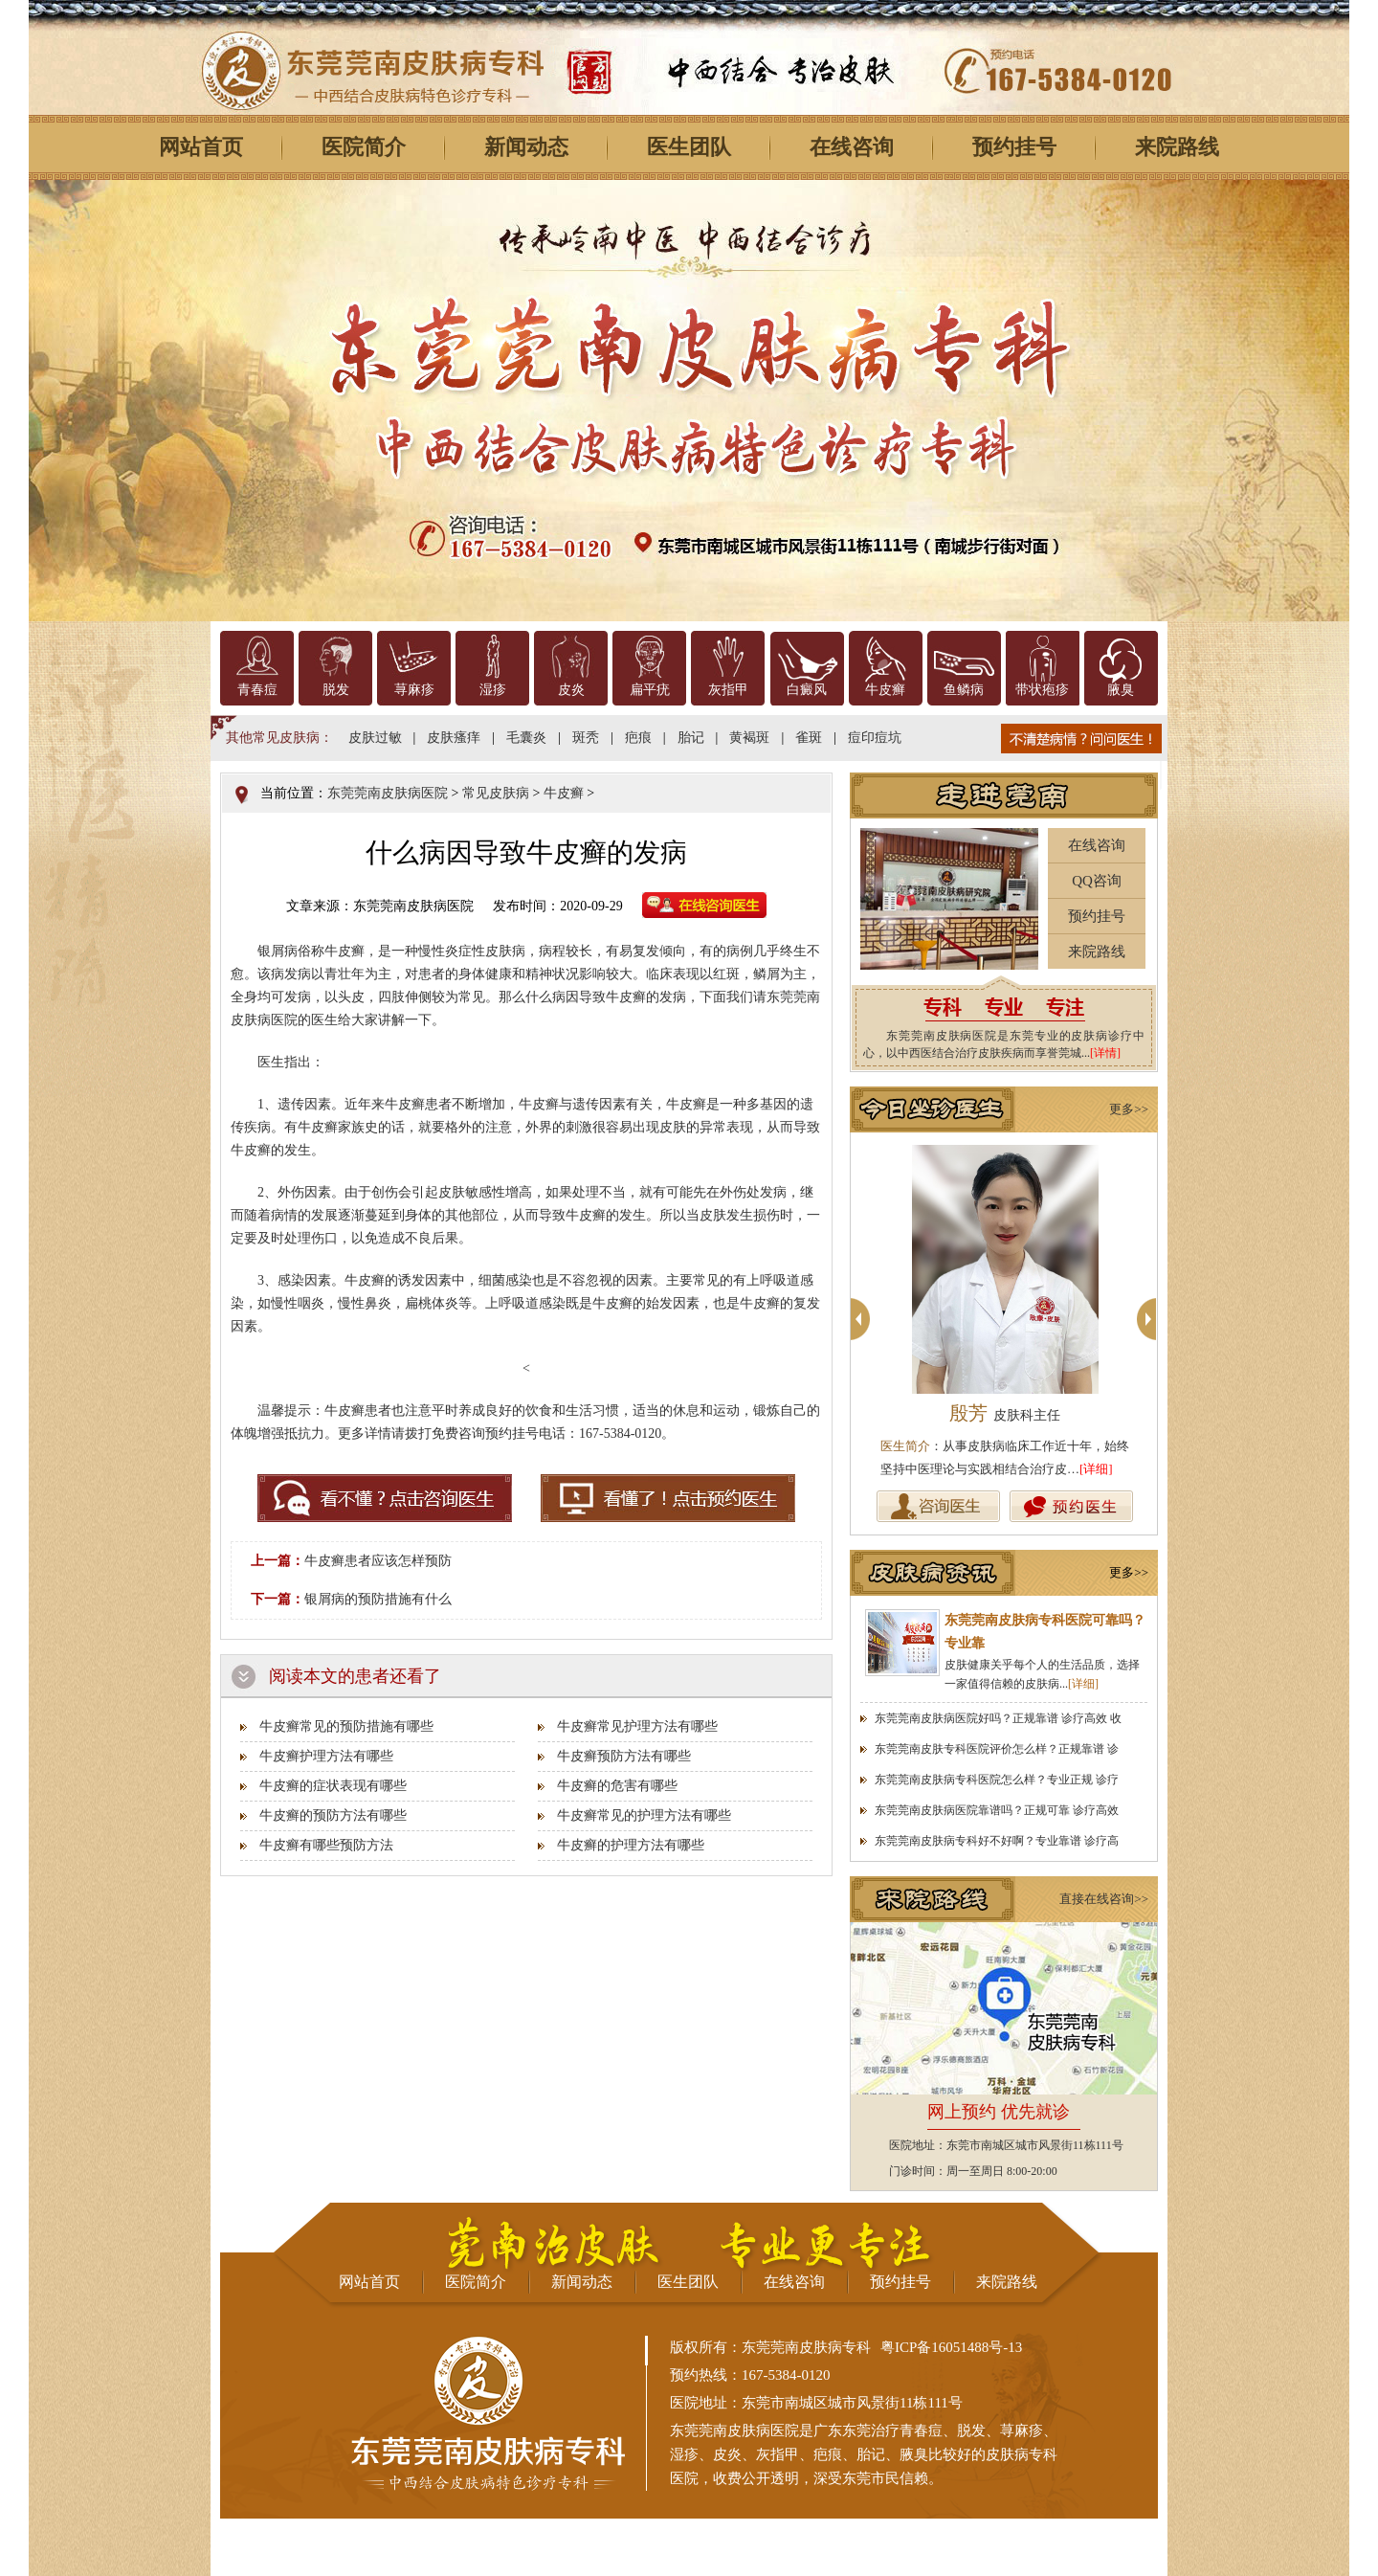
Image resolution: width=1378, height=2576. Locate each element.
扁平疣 (650, 690)
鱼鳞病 (964, 690)
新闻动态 (526, 147)
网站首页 (201, 147)
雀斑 (808, 737)
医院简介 (364, 147)
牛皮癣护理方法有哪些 (326, 1756)
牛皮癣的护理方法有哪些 (630, 1845)
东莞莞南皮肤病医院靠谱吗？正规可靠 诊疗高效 (997, 1810)
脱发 (335, 690)
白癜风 (807, 690)
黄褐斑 (749, 737)
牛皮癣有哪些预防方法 (326, 1845)
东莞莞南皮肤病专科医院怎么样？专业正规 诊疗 (997, 1779)
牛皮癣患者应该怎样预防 (378, 1561)
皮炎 (571, 690)
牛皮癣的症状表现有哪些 (333, 1786)
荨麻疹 (414, 690)
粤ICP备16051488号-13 (951, 2347)
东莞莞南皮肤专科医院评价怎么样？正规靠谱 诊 (997, 1749)
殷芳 (1004, 1412)
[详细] (1096, 1469)
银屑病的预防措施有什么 (378, 1599)
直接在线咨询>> (1103, 1899)
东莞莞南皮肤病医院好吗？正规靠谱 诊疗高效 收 (998, 1718)
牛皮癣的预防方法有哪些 (333, 1815)
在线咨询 (852, 147)
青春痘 (257, 690)
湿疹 (492, 690)
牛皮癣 (885, 690)
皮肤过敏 (375, 737)
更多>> (1128, 1109)
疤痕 (638, 737)
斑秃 (585, 737)
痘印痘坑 (874, 737)
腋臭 (1120, 690)
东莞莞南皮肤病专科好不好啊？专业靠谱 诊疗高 (997, 1841)
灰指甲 (728, 690)
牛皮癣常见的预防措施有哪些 (346, 1726)
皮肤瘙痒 (453, 737)
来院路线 (1177, 147)
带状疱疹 (1042, 690)
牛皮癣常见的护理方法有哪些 (644, 1815)
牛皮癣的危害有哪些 (617, 1786)
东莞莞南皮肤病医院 (387, 793)
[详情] (1105, 1053)
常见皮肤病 (495, 793)
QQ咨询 (1097, 880)
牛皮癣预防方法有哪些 (624, 1756)
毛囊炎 (526, 737)
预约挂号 (1014, 147)
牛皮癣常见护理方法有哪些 (637, 1726)
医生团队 (689, 147)
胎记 (691, 737)
